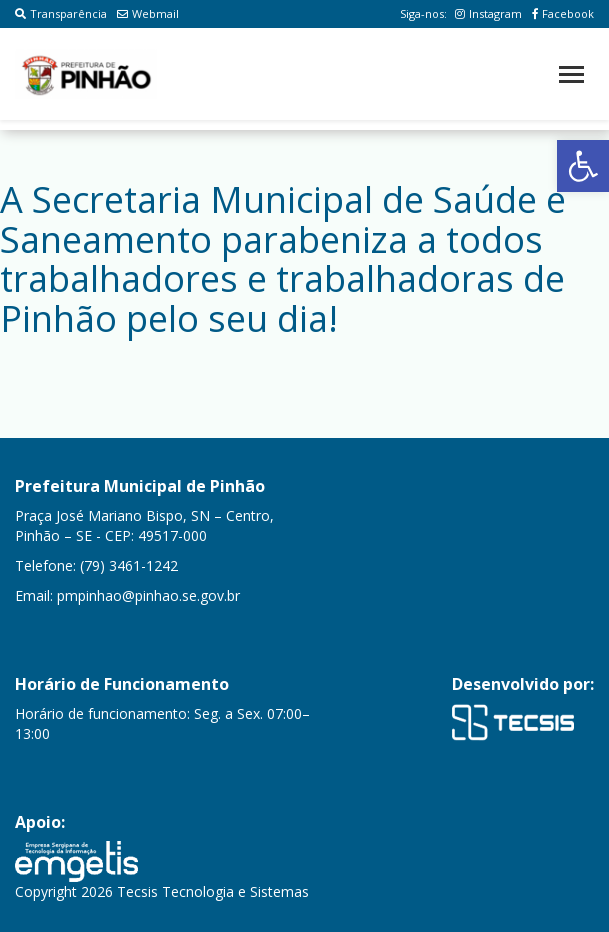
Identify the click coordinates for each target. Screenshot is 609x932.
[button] (583, 166)
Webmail (148, 13)
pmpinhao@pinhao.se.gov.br (148, 595)
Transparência (61, 13)
